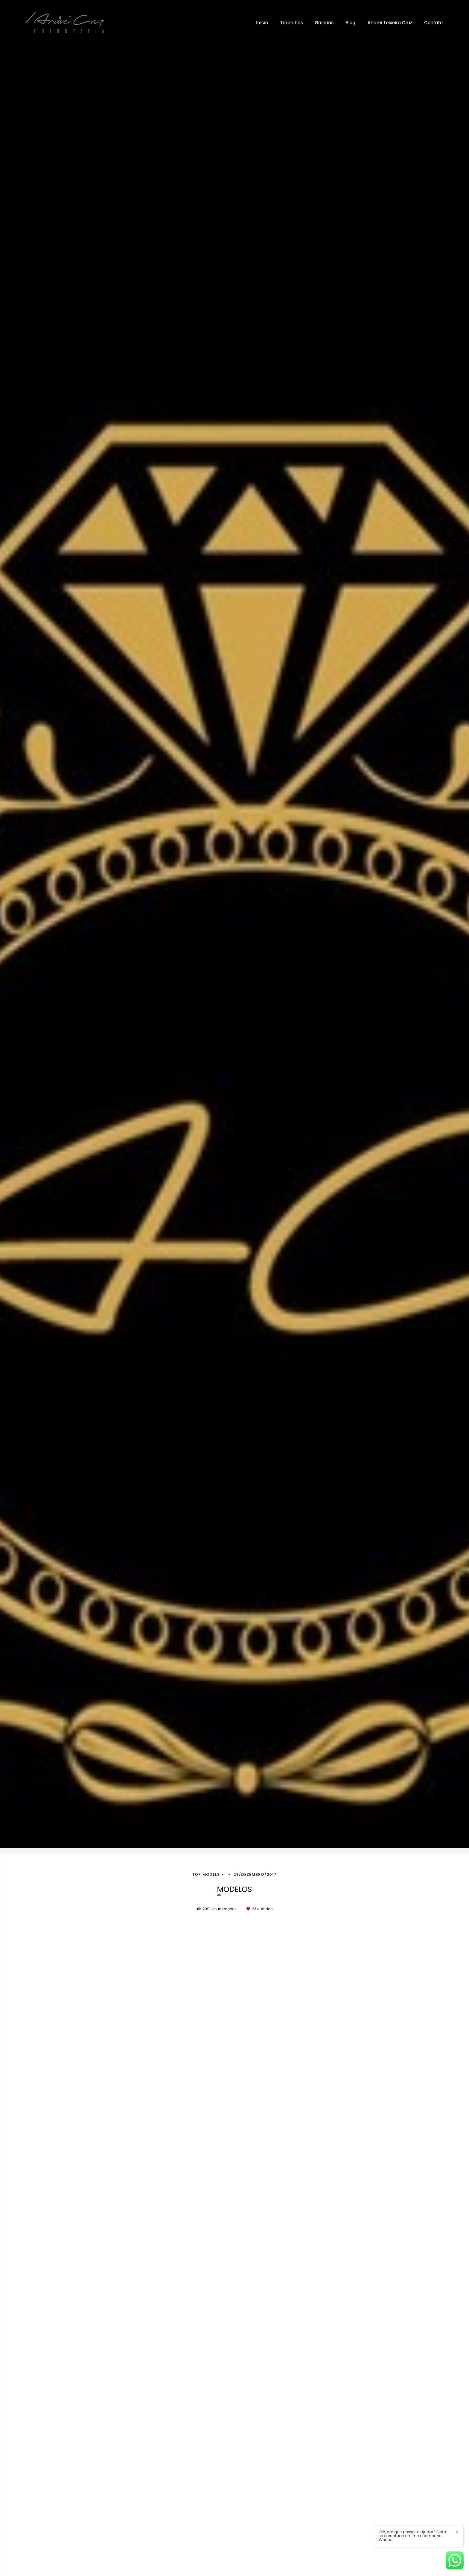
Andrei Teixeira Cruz (390, 22)
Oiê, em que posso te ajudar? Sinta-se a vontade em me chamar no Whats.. (413, 2536)
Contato (433, 22)
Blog (350, 22)
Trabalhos (291, 22)
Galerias (324, 22)
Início (262, 22)
